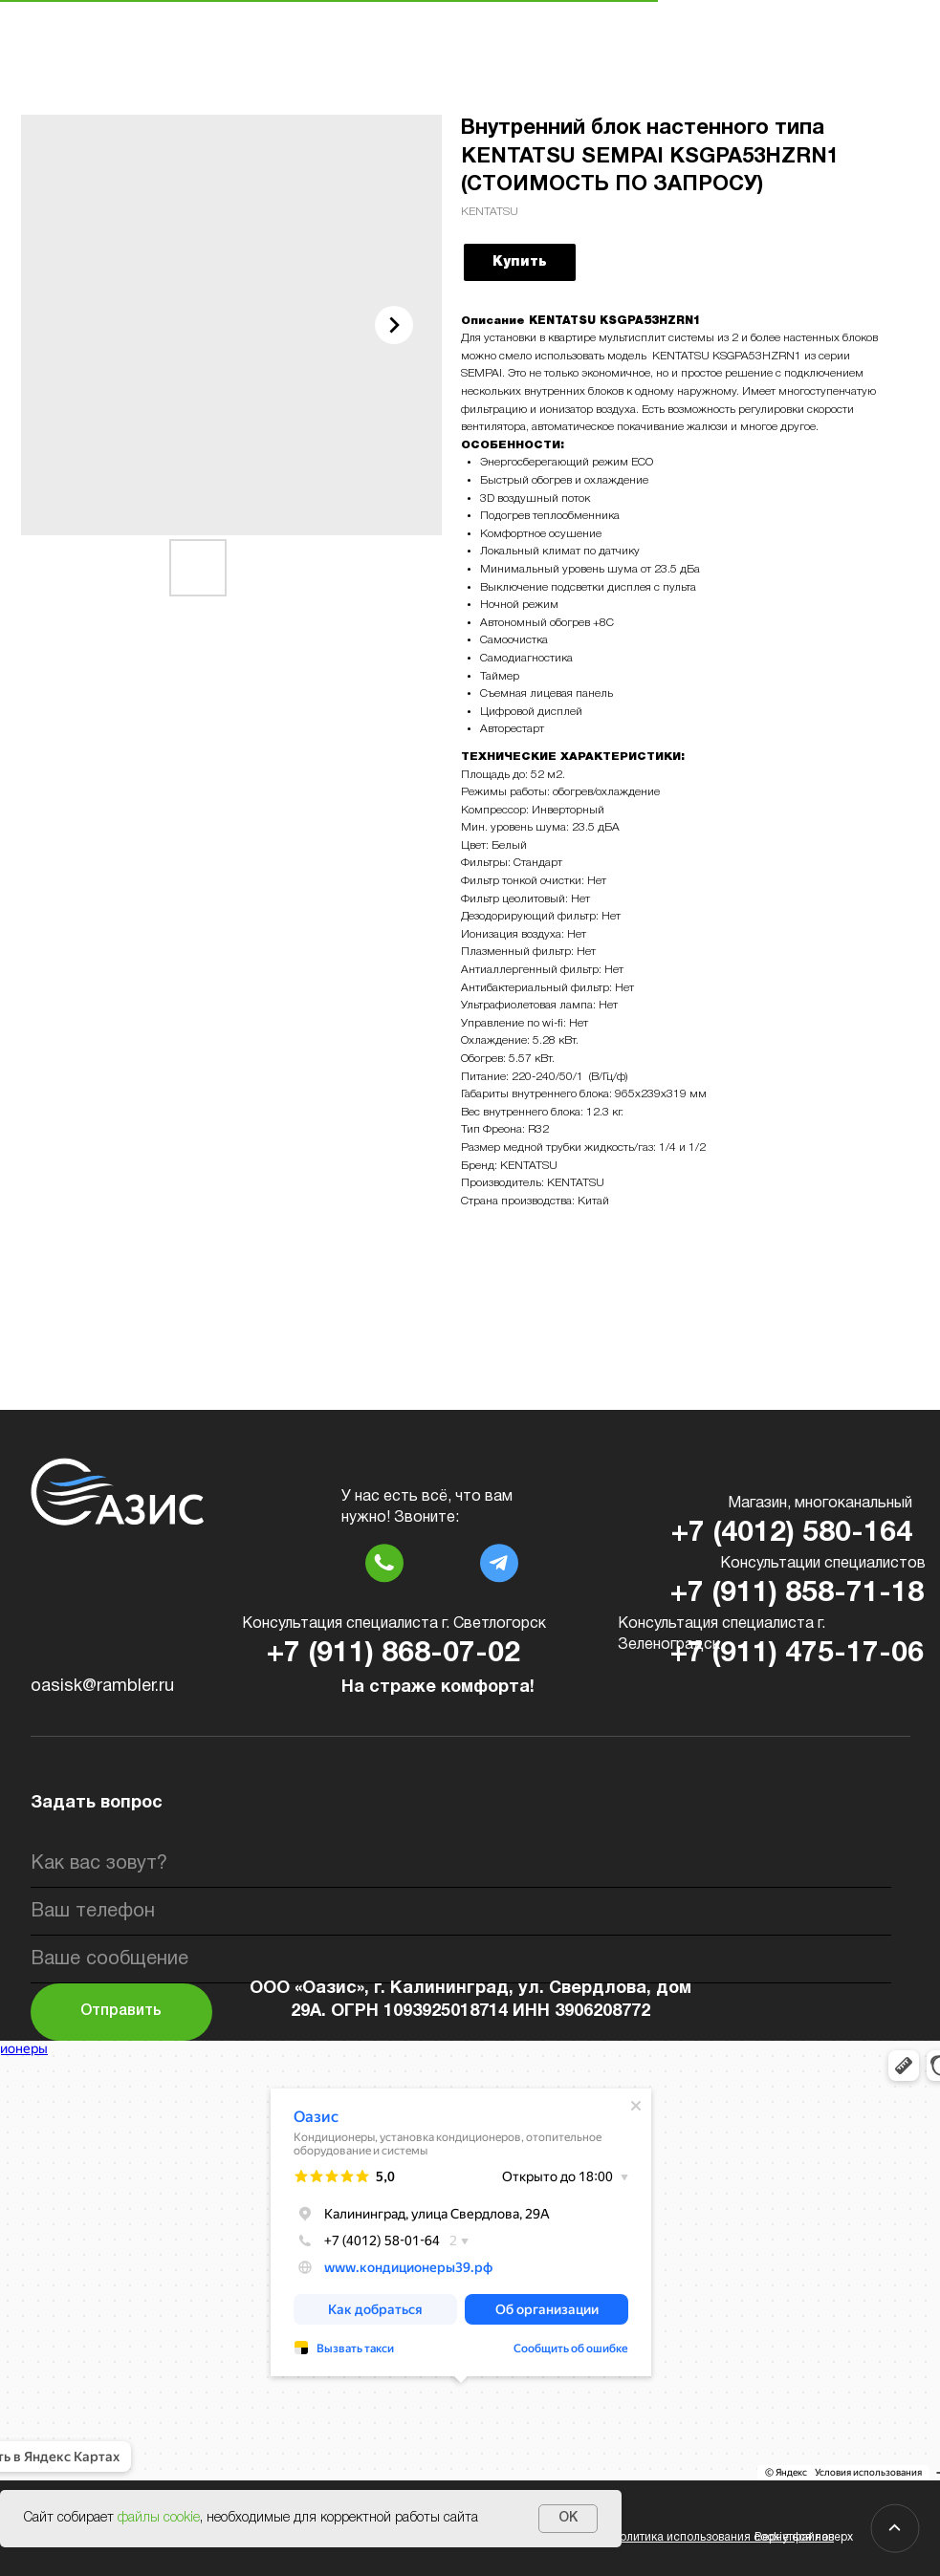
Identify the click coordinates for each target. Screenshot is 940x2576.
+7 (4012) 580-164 (791, 1534)
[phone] (461, 1912)
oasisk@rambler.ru (102, 1686)
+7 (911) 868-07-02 (393, 1654)
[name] (461, 1864)
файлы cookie (159, 2518)
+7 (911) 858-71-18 (797, 1594)
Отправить (121, 2011)
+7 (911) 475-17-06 (797, 1654)
